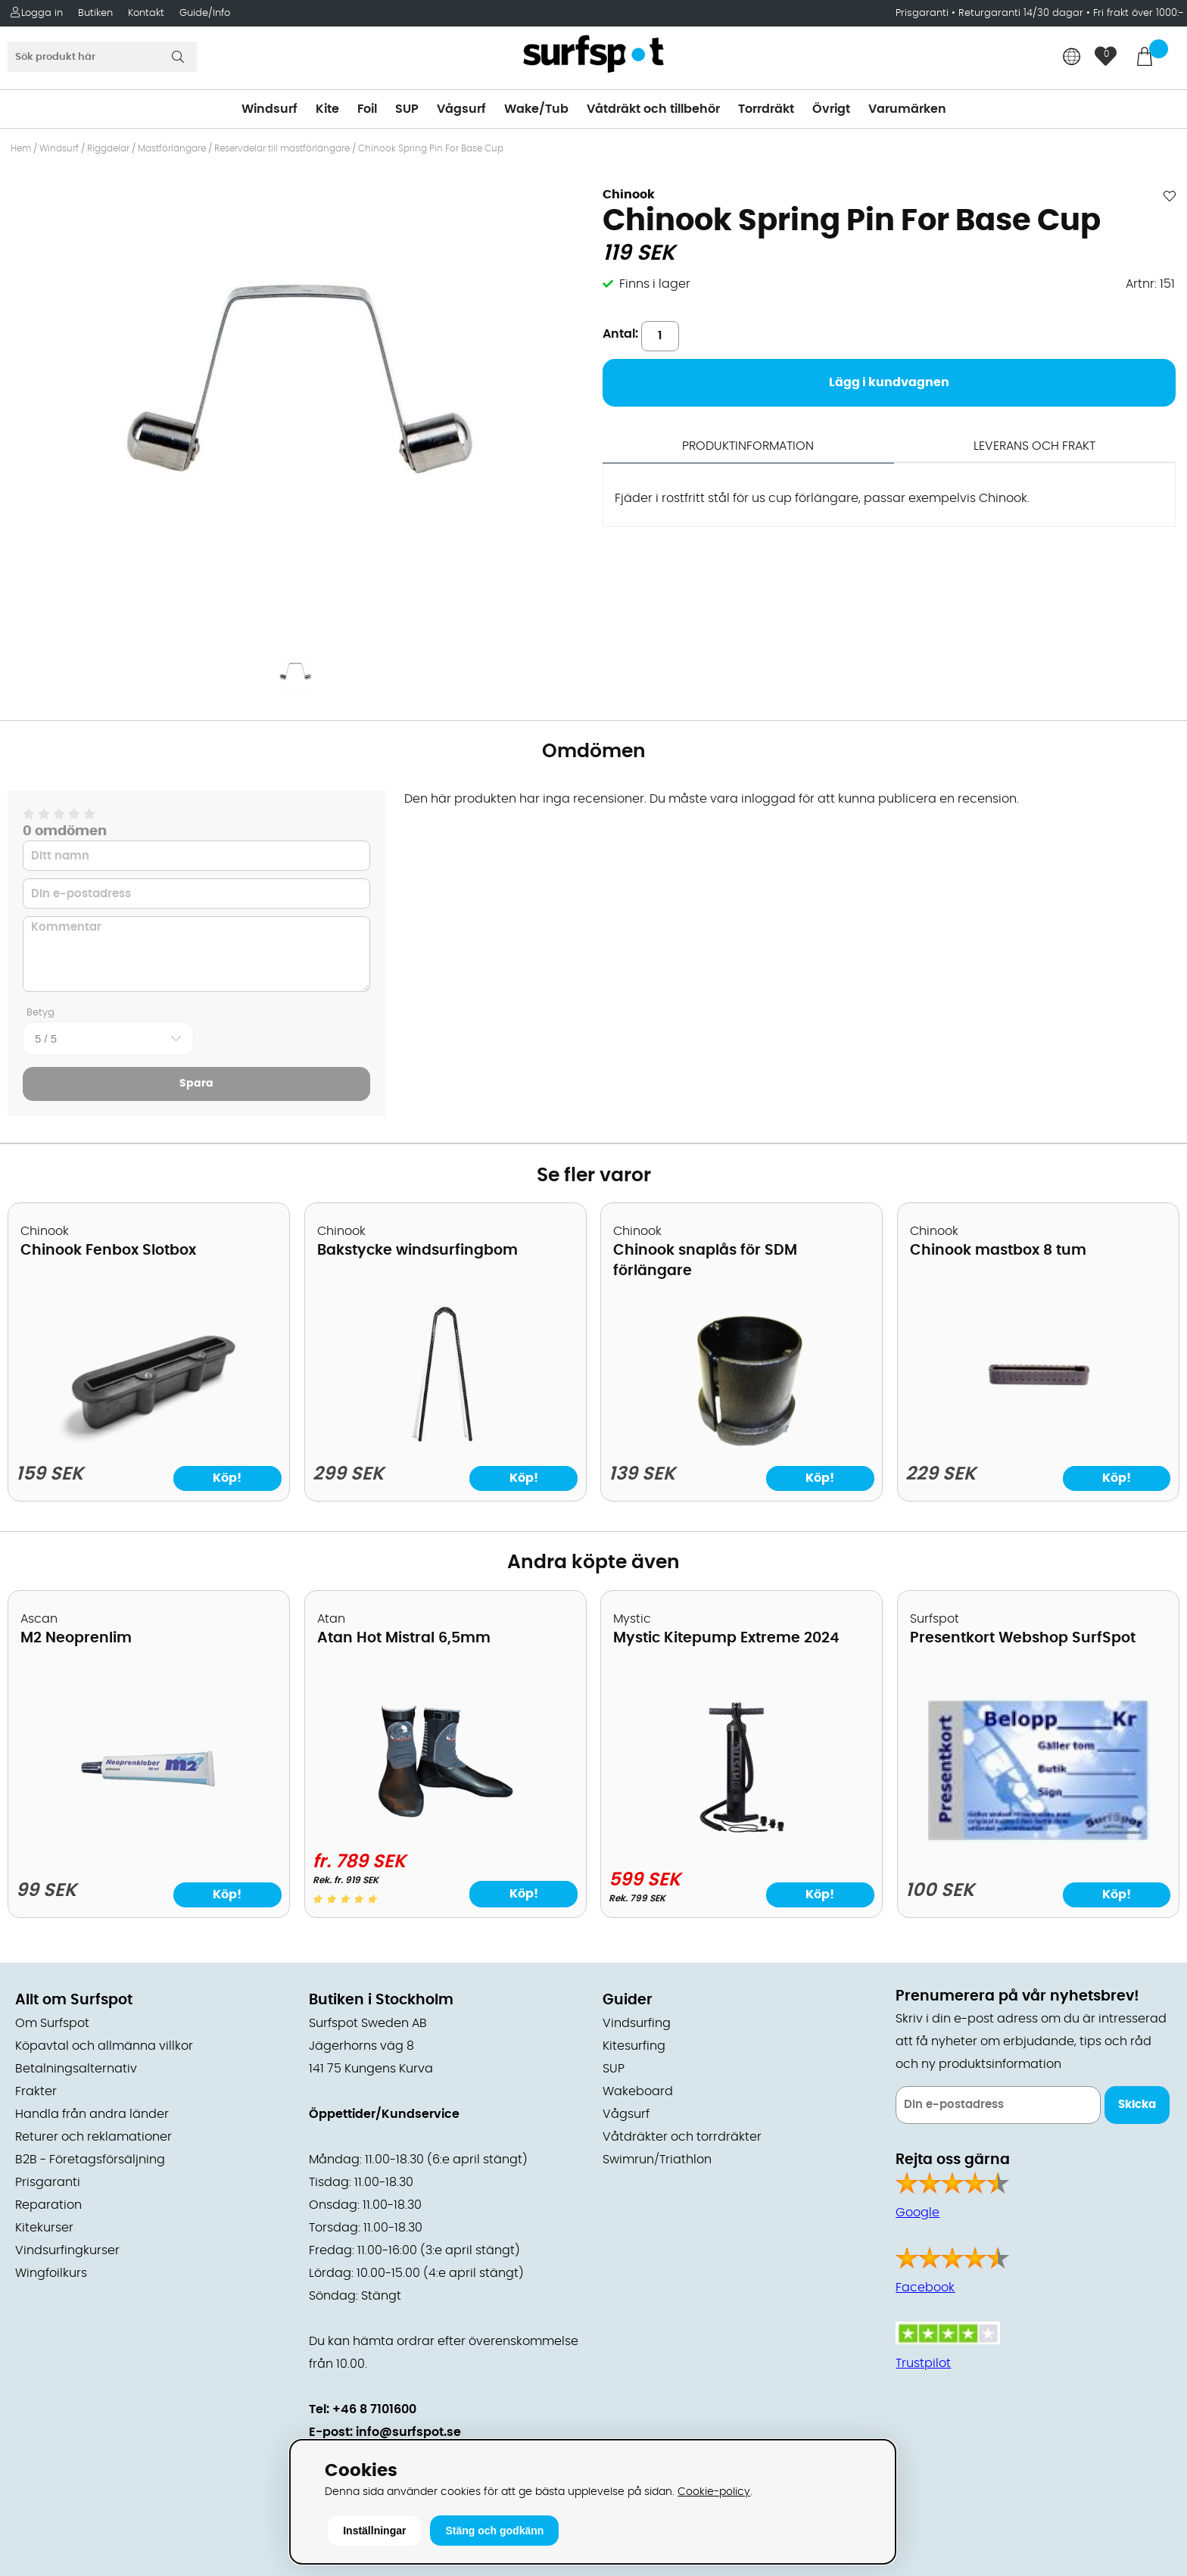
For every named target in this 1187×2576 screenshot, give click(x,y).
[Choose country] (1072, 58)
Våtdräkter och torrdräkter (682, 2137)
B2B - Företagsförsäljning (90, 2159)
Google (917, 2212)
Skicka (1137, 2104)
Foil (367, 109)
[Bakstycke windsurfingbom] (445, 1442)
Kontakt (146, 13)
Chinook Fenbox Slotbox (108, 1250)
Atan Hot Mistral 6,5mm (404, 1638)
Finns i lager (654, 284)
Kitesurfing (634, 2046)
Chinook (629, 195)
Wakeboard (638, 2091)
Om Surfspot (52, 2023)
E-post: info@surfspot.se (385, 2432)
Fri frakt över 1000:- (1138, 13)
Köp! (523, 1894)
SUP (407, 109)
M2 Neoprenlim (76, 1638)
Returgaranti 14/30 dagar (1020, 13)
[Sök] (102, 57)
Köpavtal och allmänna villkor (104, 2046)
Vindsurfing (637, 2023)
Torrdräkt (766, 109)
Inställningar (374, 2531)
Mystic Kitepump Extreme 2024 (726, 1638)
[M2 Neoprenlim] (149, 1839)
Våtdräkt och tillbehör (653, 109)
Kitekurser (44, 2228)
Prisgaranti (924, 13)
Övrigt (831, 109)
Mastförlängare (172, 148)
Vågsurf (461, 109)
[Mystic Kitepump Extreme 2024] (742, 1835)
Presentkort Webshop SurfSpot (1023, 1638)
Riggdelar (108, 148)
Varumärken (907, 109)
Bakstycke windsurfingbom (417, 1250)
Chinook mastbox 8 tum (998, 1250)
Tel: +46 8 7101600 (362, 2409)
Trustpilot (923, 2363)
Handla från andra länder (92, 2114)
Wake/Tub (536, 109)
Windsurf (269, 109)
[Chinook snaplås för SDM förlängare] (741, 1442)
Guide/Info (204, 13)
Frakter (36, 2091)
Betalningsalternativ (76, 2069)
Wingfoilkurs (51, 2273)
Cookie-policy (714, 2491)
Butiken (95, 13)
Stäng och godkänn (494, 2531)
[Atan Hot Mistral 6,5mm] (445, 1829)
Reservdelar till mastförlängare (282, 148)
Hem (21, 148)
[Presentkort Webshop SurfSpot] (1038, 1839)
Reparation (48, 2205)
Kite (327, 109)
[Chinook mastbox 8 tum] (1037, 1442)
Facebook (925, 2287)
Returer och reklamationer (93, 2137)
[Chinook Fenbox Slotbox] (148, 1442)
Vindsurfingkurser (67, 2250)
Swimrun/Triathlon (657, 2159)
